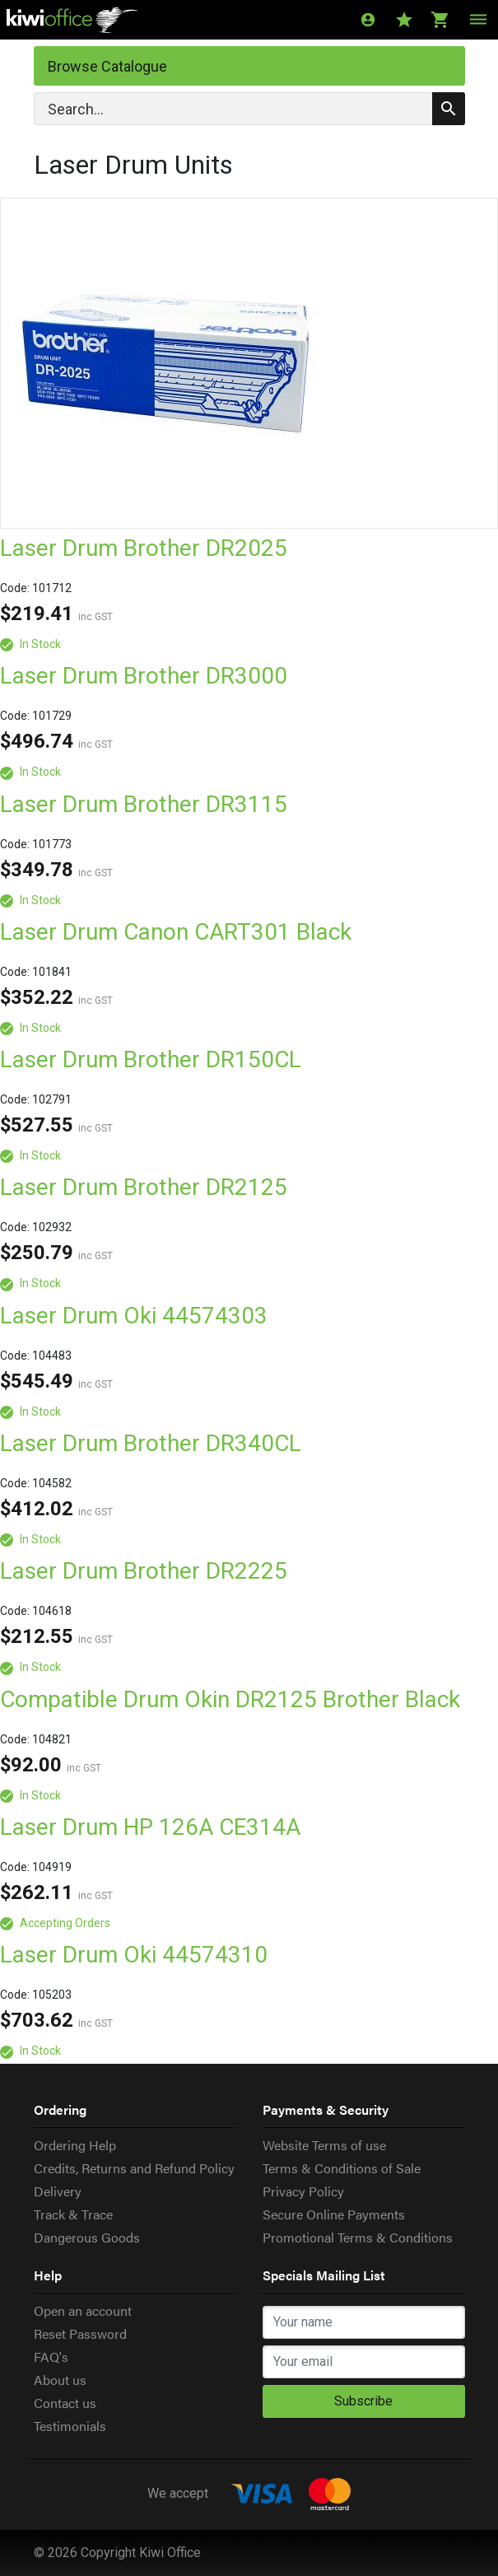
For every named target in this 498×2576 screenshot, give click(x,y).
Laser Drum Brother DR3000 (143, 675)
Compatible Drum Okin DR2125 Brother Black (230, 1699)
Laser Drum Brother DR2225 (143, 1570)
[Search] (249, 108)
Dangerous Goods (87, 2237)
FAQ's (51, 2356)
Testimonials (70, 2425)
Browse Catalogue (107, 66)
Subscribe (363, 2401)
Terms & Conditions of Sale (342, 2167)
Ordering (60, 2109)
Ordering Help (75, 2144)
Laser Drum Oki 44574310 (134, 1954)
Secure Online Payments (334, 2214)
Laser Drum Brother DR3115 (143, 804)
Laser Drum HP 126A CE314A (150, 1827)
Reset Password (80, 2333)
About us (60, 2379)
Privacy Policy (303, 2191)
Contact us (65, 2402)
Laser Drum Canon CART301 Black (175, 931)
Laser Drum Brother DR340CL (150, 1443)
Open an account (83, 2310)
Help (48, 2275)
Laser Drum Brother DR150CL (150, 1059)
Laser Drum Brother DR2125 (143, 1187)
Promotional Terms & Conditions (358, 2237)
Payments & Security (326, 2109)
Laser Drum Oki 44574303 (134, 1315)
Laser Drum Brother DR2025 (143, 548)
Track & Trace (73, 2214)
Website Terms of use (324, 2144)
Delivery (57, 2191)
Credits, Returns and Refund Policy (134, 2167)
